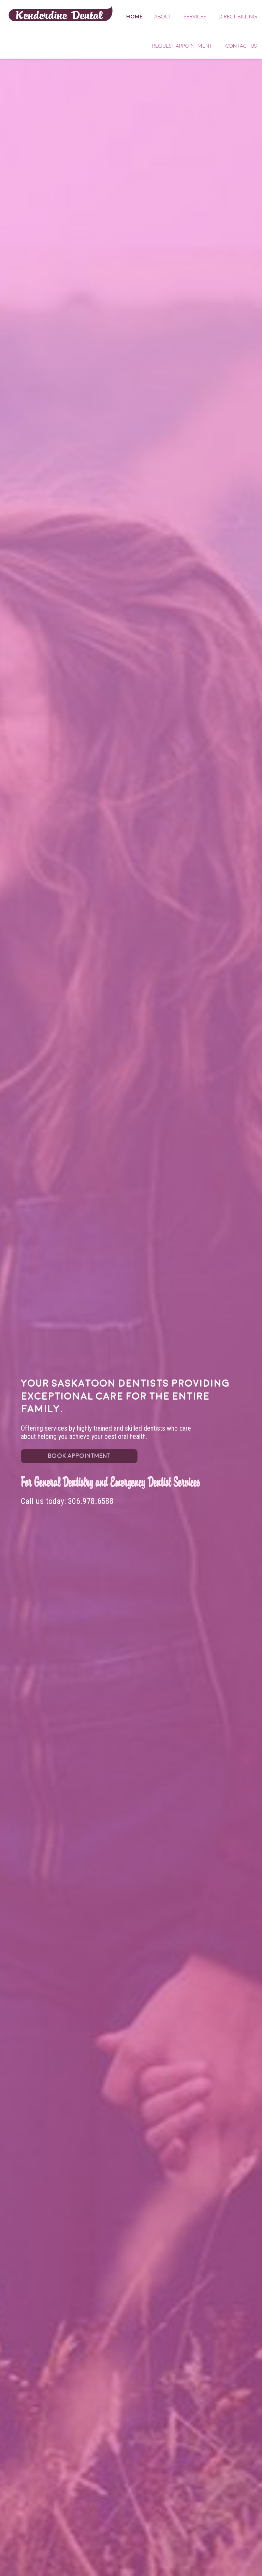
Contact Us (241, 46)
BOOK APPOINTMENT (79, 1456)
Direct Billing (238, 16)
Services (195, 16)
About (162, 16)
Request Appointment (182, 46)
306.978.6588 (91, 1501)
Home (60, 13)
